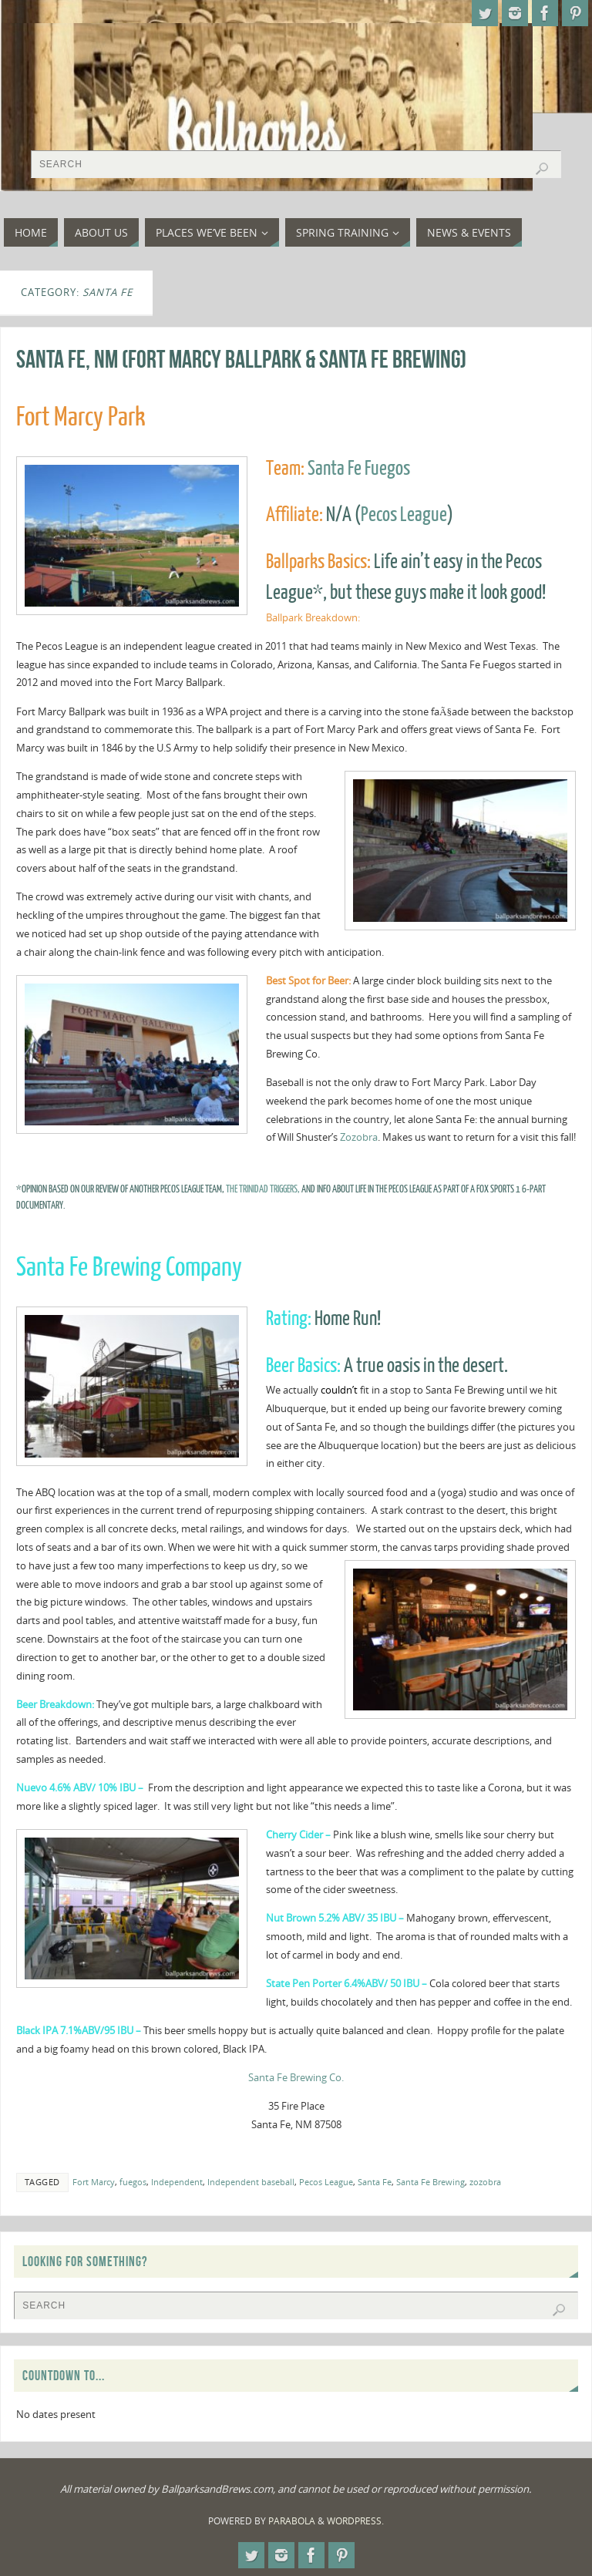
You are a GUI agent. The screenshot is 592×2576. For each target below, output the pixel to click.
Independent (177, 2182)
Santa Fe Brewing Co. (296, 2077)
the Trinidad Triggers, (262, 1189)
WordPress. (355, 2520)
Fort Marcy (93, 2182)
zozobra (485, 2182)
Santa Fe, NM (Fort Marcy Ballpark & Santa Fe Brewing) (241, 358)
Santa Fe (375, 2182)
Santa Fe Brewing (430, 2182)
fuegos (132, 2182)
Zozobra (359, 1137)
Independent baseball (250, 2182)
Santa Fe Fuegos (359, 468)
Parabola (291, 2520)
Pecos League (404, 515)
